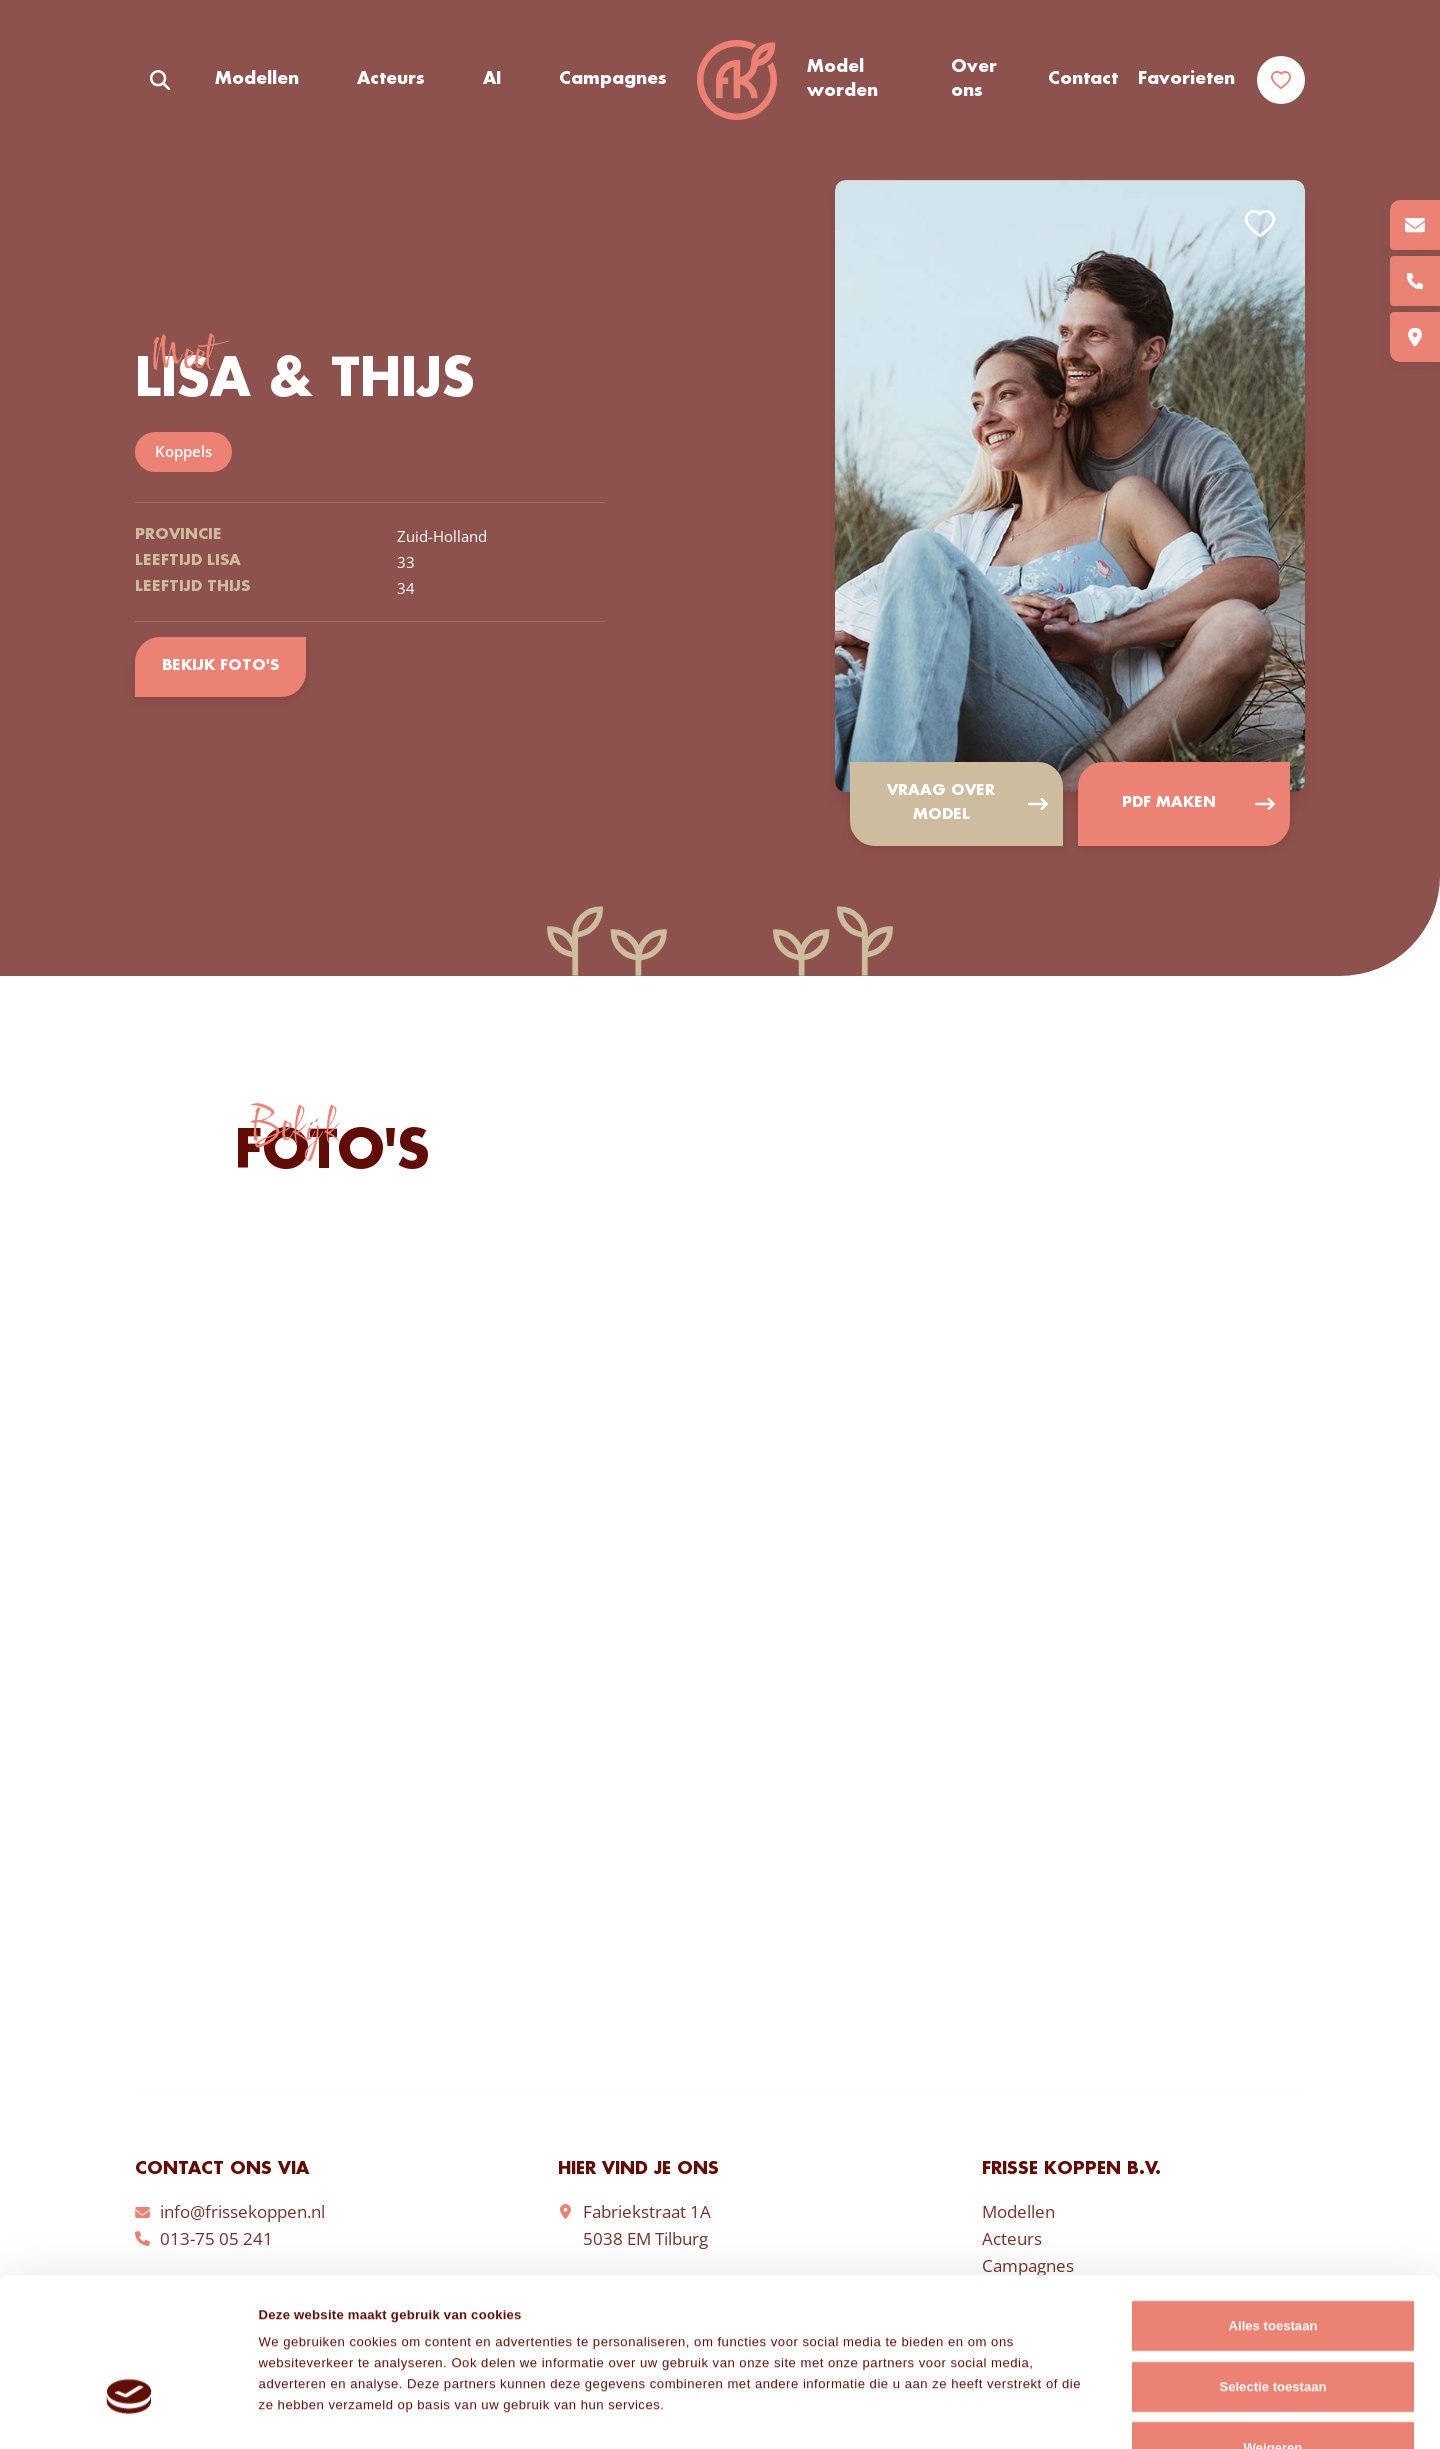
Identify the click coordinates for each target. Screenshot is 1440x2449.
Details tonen (1004, 2411)
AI (492, 79)
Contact (1083, 79)
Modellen (257, 79)
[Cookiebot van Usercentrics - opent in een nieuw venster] (129, 2412)
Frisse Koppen (737, 80)
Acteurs (391, 79)
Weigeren (1273, 2324)
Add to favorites (1260, 223)
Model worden (842, 79)
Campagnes (613, 79)
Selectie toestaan (1272, 2264)
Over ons (974, 79)
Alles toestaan (1273, 2203)
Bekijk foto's (219, 667)
